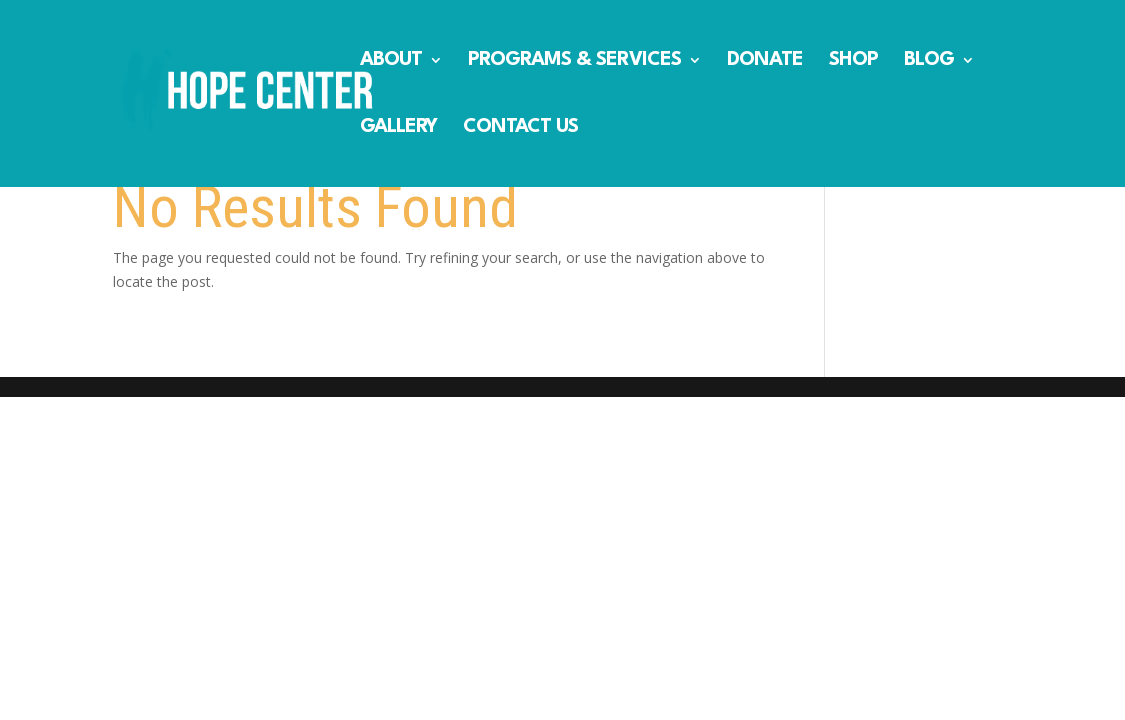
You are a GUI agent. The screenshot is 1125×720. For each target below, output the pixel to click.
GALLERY (398, 128)
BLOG (929, 61)
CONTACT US (520, 128)
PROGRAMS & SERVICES (574, 61)
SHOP (853, 61)
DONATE (765, 61)
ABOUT (391, 61)
